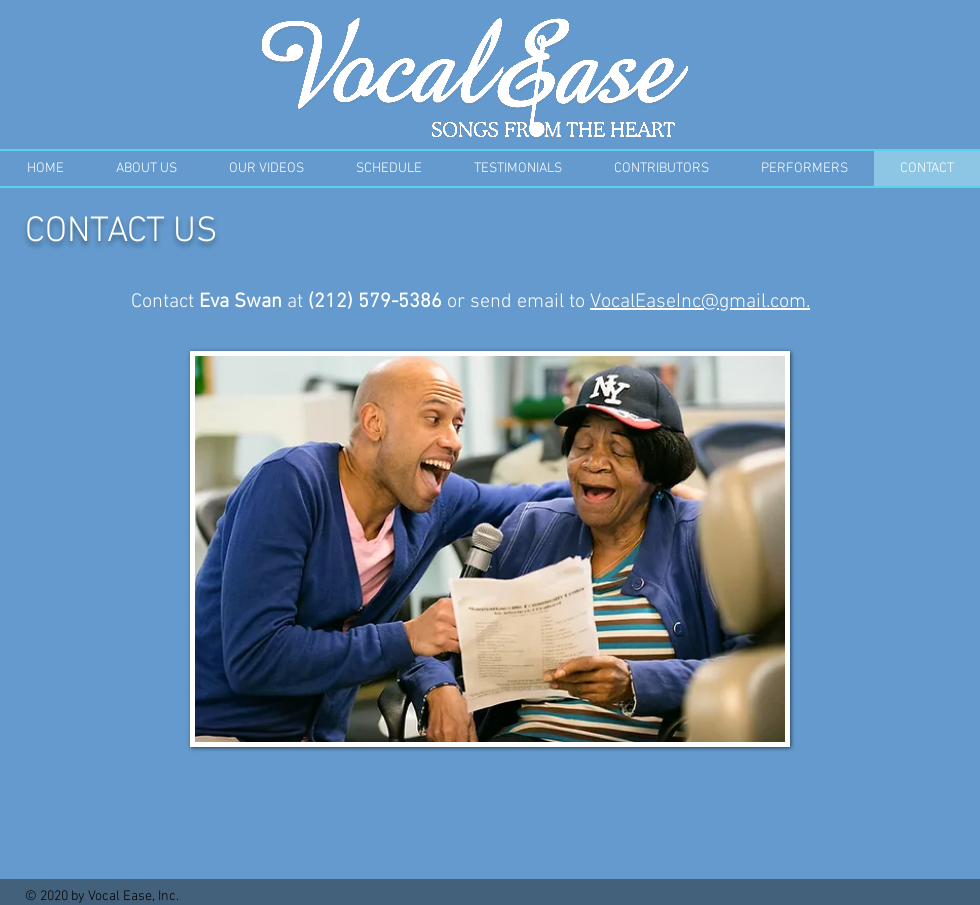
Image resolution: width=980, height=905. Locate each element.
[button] (389, 168)
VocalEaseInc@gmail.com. (700, 302)
